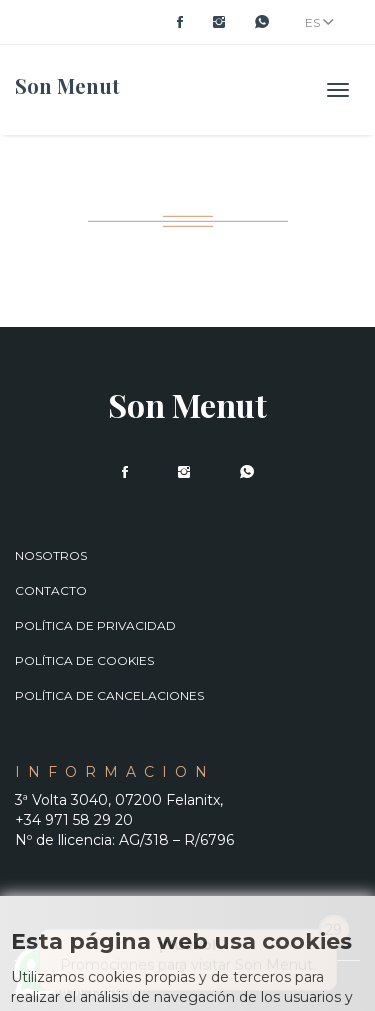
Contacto (51, 590)
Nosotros (51, 555)
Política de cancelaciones (109, 695)
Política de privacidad (95, 625)
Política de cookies (84, 660)
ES (319, 22)
